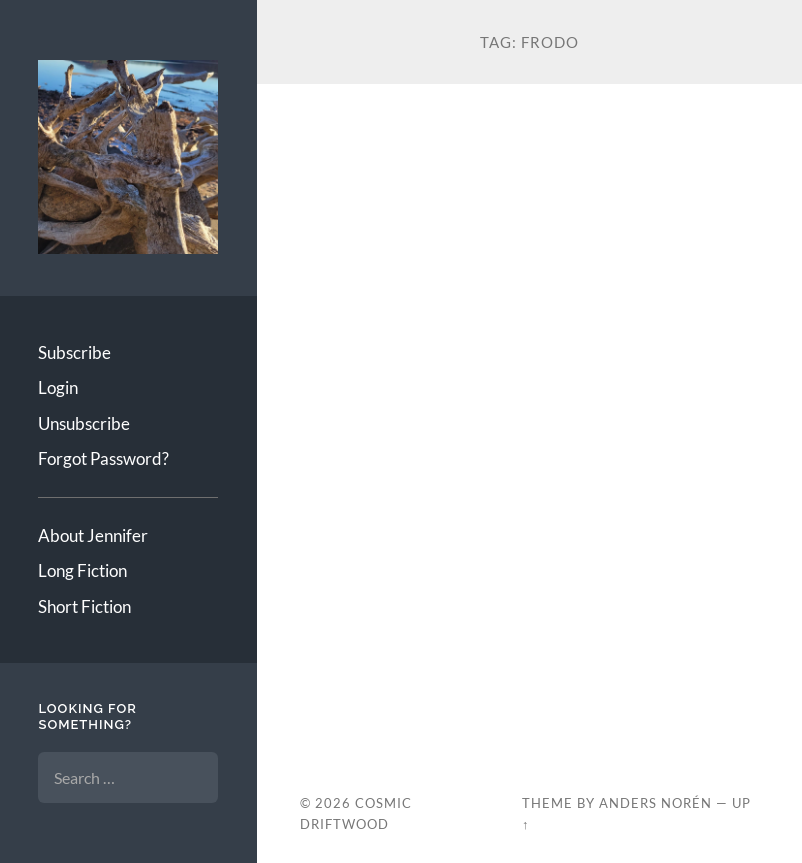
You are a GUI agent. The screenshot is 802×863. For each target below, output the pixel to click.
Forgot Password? (103, 458)
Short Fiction (84, 606)
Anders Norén (655, 803)
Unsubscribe (84, 423)
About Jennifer (93, 535)
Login (58, 387)
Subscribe (74, 352)
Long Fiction (82, 570)
